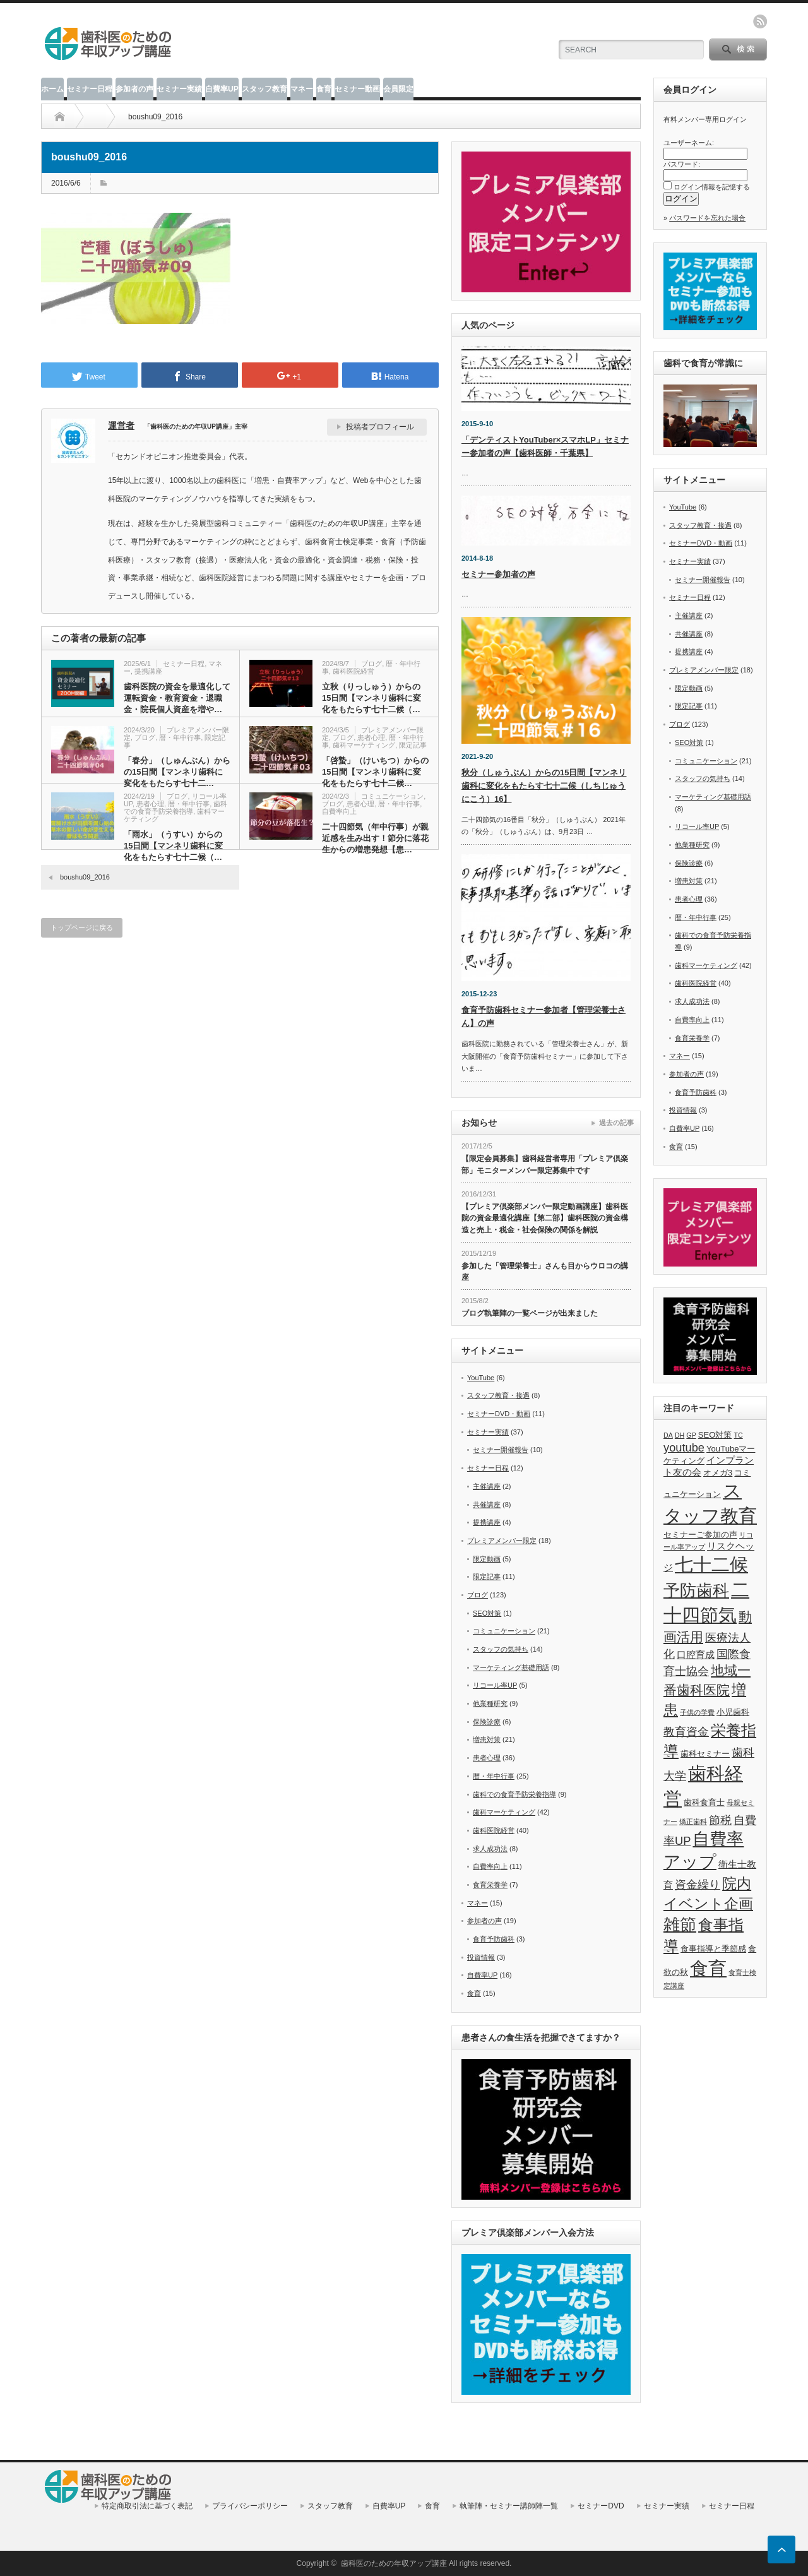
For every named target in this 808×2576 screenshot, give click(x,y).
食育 (323, 89)
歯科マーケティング (364, 745)
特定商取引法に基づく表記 (147, 2505)
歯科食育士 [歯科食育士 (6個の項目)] (704, 1802)
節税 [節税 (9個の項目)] (720, 1820)
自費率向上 (339, 811)
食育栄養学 (490, 1884)
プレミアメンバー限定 (502, 1540)
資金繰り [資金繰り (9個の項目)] (697, 1884)
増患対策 (487, 1739)
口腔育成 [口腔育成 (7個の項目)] (696, 1655)
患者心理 (371, 737)
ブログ (371, 663)
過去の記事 (616, 1122)
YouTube (480, 1377)
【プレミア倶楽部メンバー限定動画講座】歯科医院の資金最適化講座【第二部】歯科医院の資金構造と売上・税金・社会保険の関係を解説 (544, 1218)
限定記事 (413, 745)
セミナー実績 (179, 89)
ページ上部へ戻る (781, 2549)
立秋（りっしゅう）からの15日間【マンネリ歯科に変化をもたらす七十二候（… (371, 698)
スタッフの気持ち (500, 1649)
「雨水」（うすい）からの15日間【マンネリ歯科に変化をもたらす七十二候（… (173, 846)
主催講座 (487, 1486)
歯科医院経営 (353, 671)
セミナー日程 (89, 89)
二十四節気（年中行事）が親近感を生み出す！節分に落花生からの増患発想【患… (375, 838)
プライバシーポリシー (250, 2505)
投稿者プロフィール (380, 426)
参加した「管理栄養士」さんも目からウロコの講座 (544, 1271)
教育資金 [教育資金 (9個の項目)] (686, 1731)
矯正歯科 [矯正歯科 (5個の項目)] (693, 1821)
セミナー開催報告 (500, 1449)
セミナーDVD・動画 (498, 1413)
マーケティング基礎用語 (511, 1667)
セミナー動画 (357, 89)
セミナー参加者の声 (498, 574)
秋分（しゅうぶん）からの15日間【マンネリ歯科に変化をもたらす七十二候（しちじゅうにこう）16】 (543, 786)
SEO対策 (487, 1613)
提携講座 (148, 671)
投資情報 (481, 1957)
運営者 (121, 425)
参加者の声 (134, 89)
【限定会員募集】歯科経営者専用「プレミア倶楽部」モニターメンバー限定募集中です (544, 1164)
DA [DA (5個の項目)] (668, 1435)
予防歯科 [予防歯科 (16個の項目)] (696, 1590)
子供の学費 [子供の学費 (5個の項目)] (697, 1712)
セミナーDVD (601, 2505)
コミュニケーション (392, 796)
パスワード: (681, 164)
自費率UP (222, 89)
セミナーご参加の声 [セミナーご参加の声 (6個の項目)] (700, 1534)
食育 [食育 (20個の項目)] (708, 1968)
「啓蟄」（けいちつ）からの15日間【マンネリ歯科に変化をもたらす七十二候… (375, 772)
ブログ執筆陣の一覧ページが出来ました (529, 1313)
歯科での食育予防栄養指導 (175, 807)
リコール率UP (495, 1685)
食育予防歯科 (493, 1939)
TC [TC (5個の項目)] (738, 1435)
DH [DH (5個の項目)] (679, 1435)
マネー (301, 89)
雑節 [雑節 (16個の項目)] (679, 1924)
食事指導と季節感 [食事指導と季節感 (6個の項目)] (713, 1948)
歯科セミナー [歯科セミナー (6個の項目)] (705, 1753)
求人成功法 (490, 1848)
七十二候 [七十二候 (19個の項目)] (711, 1564)
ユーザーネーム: (688, 142)
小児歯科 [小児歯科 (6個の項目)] (732, 1712)
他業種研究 (490, 1703)
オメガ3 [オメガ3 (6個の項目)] (717, 1472)
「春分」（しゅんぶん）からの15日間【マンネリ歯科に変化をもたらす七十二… (177, 772)
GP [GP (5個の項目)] (691, 1435)
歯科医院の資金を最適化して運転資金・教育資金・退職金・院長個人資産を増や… (177, 698)
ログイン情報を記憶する (712, 187)
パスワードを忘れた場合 (707, 218)
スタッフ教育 (264, 89)
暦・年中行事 (180, 737)
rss (760, 21)
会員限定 (398, 89)
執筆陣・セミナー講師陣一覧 (509, 2505)
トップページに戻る (81, 927)
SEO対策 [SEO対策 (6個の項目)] (715, 1435)
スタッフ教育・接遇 (498, 1395)
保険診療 (487, 1722)
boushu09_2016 (85, 877)
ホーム (52, 89)
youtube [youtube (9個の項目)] (683, 1447)
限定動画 (487, 1559)
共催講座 (487, 1504)
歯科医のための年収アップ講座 (394, 2563)
